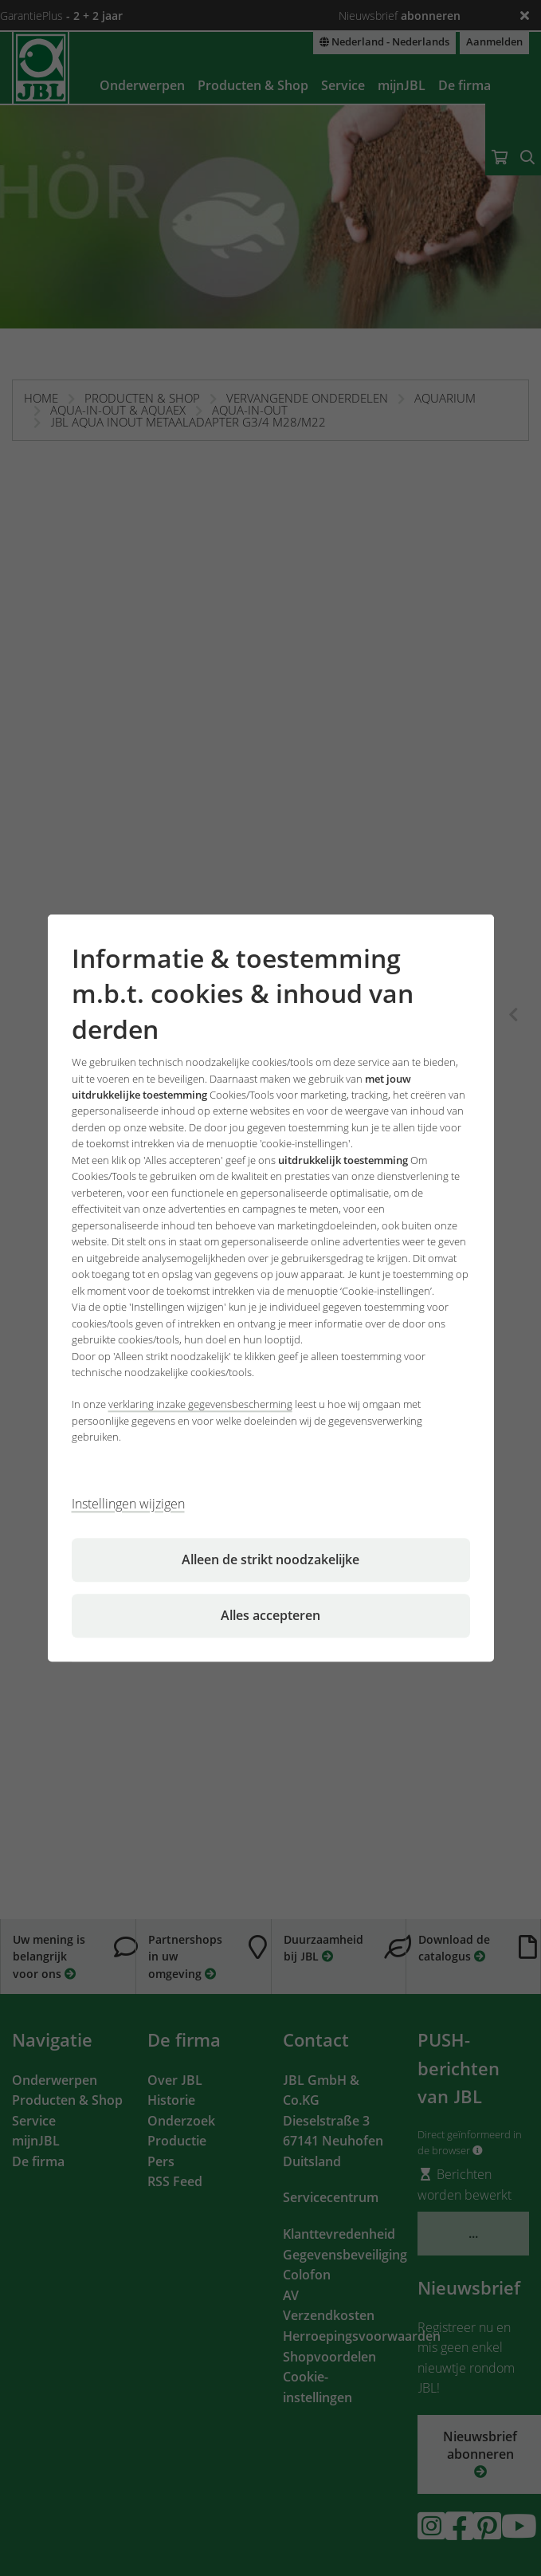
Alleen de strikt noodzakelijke (270, 1559)
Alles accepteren (270, 1615)
